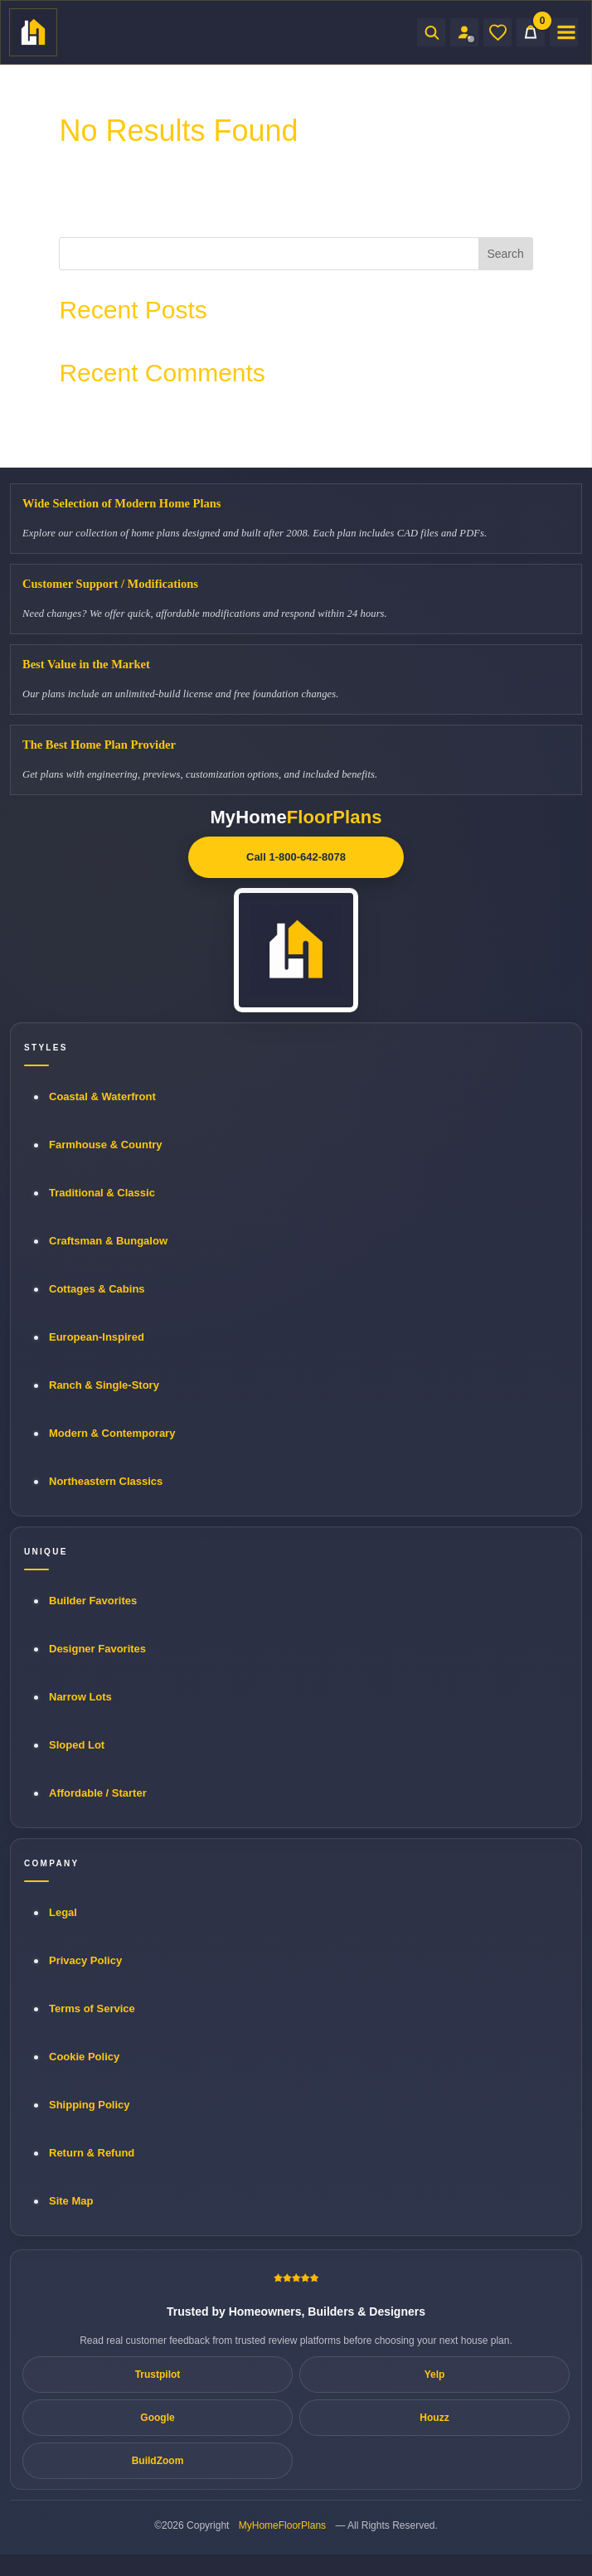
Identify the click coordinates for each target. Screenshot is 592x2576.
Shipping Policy (89, 2104)
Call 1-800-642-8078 (296, 857)
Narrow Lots (80, 1697)
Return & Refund (91, 2153)
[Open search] (431, 32)
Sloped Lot (76, 1745)
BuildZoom (158, 2461)
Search (505, 253)
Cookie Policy (84, 2056)
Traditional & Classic (102, 1192)
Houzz (434, 2417)
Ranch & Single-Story (104, 1385)
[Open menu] (564, 32)
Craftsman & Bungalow (108, 1241)
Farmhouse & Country (106, 1144)
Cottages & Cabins (97, 1289)
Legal (63, 1912)
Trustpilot (158, 2374)
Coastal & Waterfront (102, 1096)
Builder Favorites (93, 1600)
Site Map (71, 2201)
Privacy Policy (85, 1960)
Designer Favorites (97, 1648)
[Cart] (531, 32)
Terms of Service (92, 2008)
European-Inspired (96, 1337)
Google (157, 2417)
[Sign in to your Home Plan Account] (464, 32)
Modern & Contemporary (112, 1433)
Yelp (435, 2374)
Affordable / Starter (98, 1793)
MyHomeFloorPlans (282, 2525)
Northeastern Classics (106, 1481)
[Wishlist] (497, 32)
